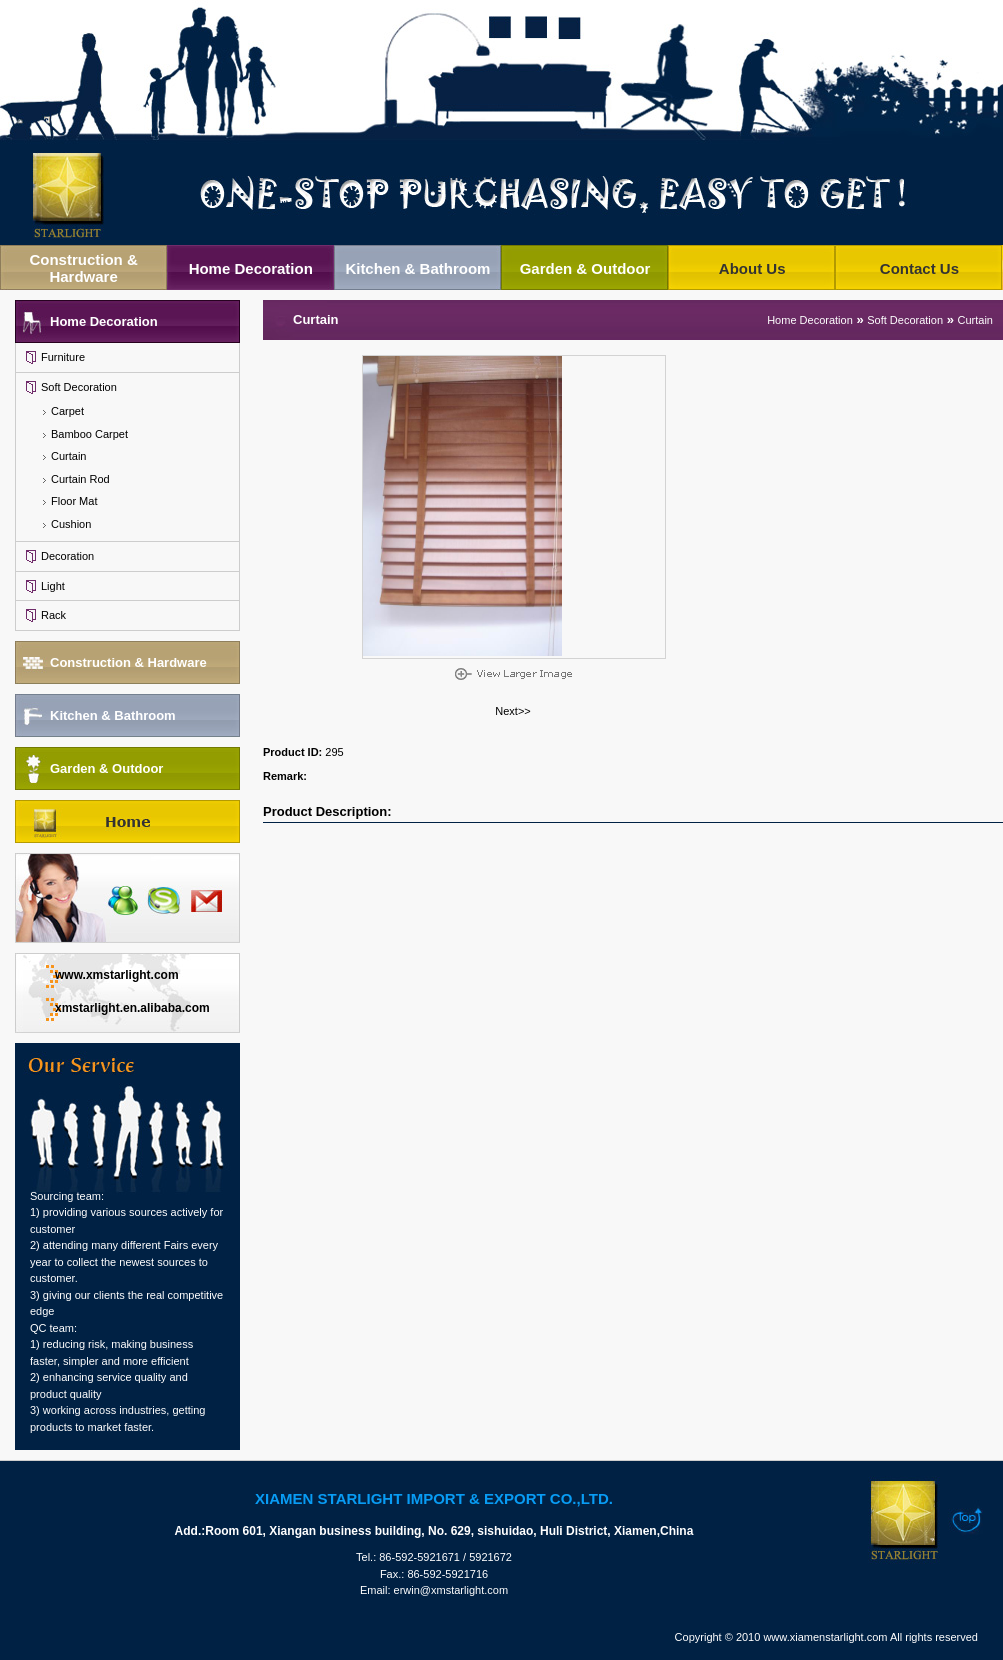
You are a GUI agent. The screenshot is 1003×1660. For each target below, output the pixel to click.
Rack (53, 615)
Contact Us (919, 268)
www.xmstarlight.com (117, 975)
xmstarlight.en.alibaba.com (132, 1008)
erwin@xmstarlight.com (451, 1590)
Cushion (71, 524)
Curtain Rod (80, 479)
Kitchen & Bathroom (417, 268)
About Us (752, 268)
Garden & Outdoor (585, 268)
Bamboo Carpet (89, 434)
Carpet (67, 411)
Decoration (67, 556)
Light (53, 586)
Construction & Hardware (83, 268)
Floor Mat (74, 501)
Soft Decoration (79, 387)
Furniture (63, 357)
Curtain (68, 456)
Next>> (512, 711)
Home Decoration (251, 268)
